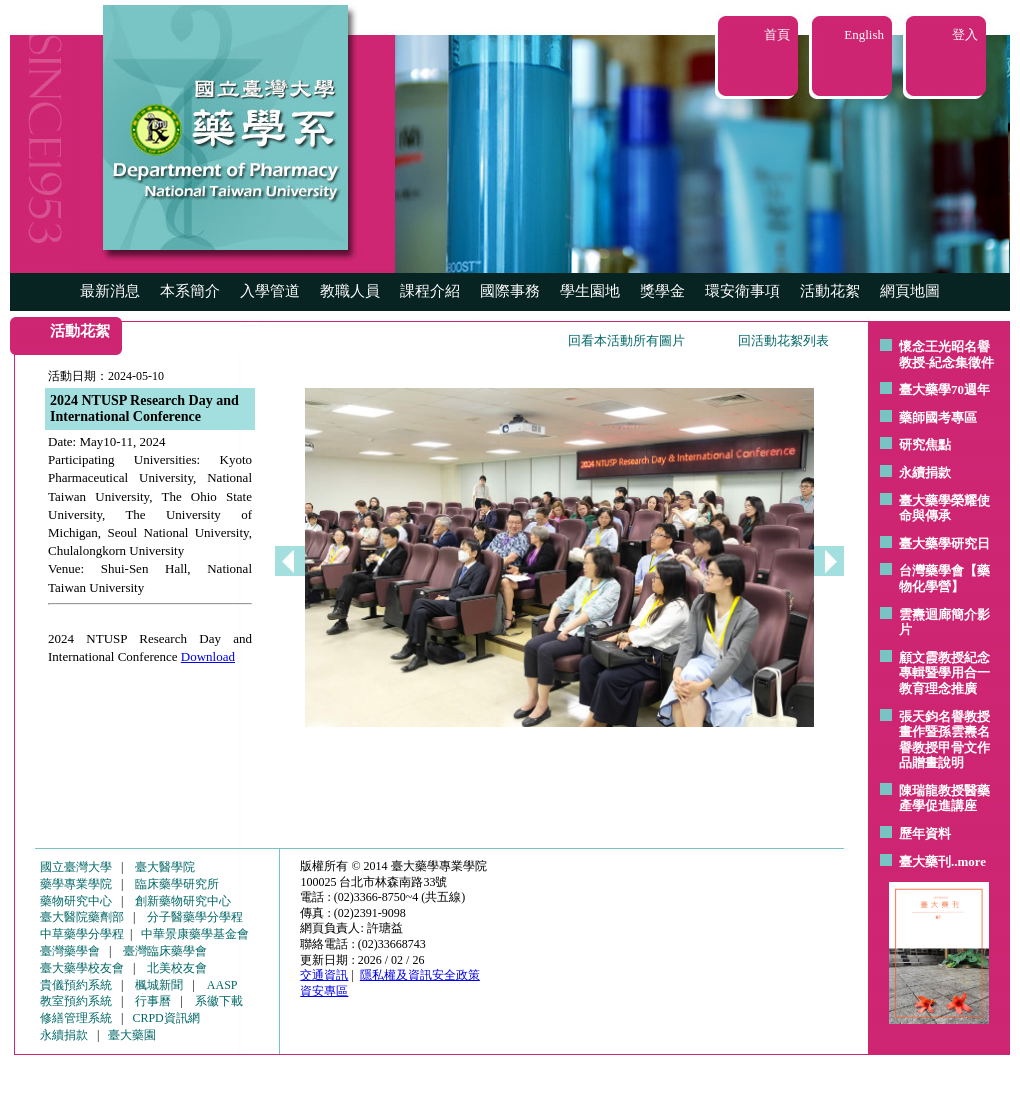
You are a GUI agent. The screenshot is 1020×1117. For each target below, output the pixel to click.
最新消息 (110, 291)
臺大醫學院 (165, 867)
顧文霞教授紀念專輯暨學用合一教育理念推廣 (944, 673)
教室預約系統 (76, 1001)
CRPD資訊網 (165, 1018)
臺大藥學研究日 (944, 543)
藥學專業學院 (76, 884)
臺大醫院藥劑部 (82, 917)
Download (208, 656)
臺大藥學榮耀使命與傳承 (944, 508)
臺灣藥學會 (70, 951)
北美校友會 (177, 968)
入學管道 (270, 291)
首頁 (777, 34)
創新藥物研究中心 (183, 901)
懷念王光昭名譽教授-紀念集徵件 (946, 354)
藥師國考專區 (938, 417)
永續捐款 (925, 472)
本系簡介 (190, 291)
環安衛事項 (742, 291)
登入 (965, 34)
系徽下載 (219, 1001)
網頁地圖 (910, 291)
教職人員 (350, 291)
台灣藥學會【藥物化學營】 (944, 578)
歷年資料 (925, 833)
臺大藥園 (132, 1035)
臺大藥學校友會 (82, 968)
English (864, 34)
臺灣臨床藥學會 (165, 951)
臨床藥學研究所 (177, 884)
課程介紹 (430, 291)
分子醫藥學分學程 (195, 917)
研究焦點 (925, 444)
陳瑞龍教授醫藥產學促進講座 (944, 798)
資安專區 (324, 991)
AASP (222, 985)
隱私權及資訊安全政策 (420, 975)
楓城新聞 (159, 985)
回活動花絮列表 (783, 340)
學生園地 (590, 291)
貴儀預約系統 (76, 985)
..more (968, 861)
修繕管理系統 (76, 1018)
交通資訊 (324, 975)
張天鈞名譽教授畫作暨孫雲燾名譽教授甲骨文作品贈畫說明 (944, 740)
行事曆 (153, 1001)
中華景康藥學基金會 (195, 934)
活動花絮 (830, 291)
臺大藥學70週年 (944, 389)
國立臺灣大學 (76, 867)
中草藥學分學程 (82, 934)
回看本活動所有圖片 (626, 340)
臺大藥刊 (925, 861)
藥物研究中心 (76, 901)
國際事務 (510, 291)
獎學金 (662, 291)
